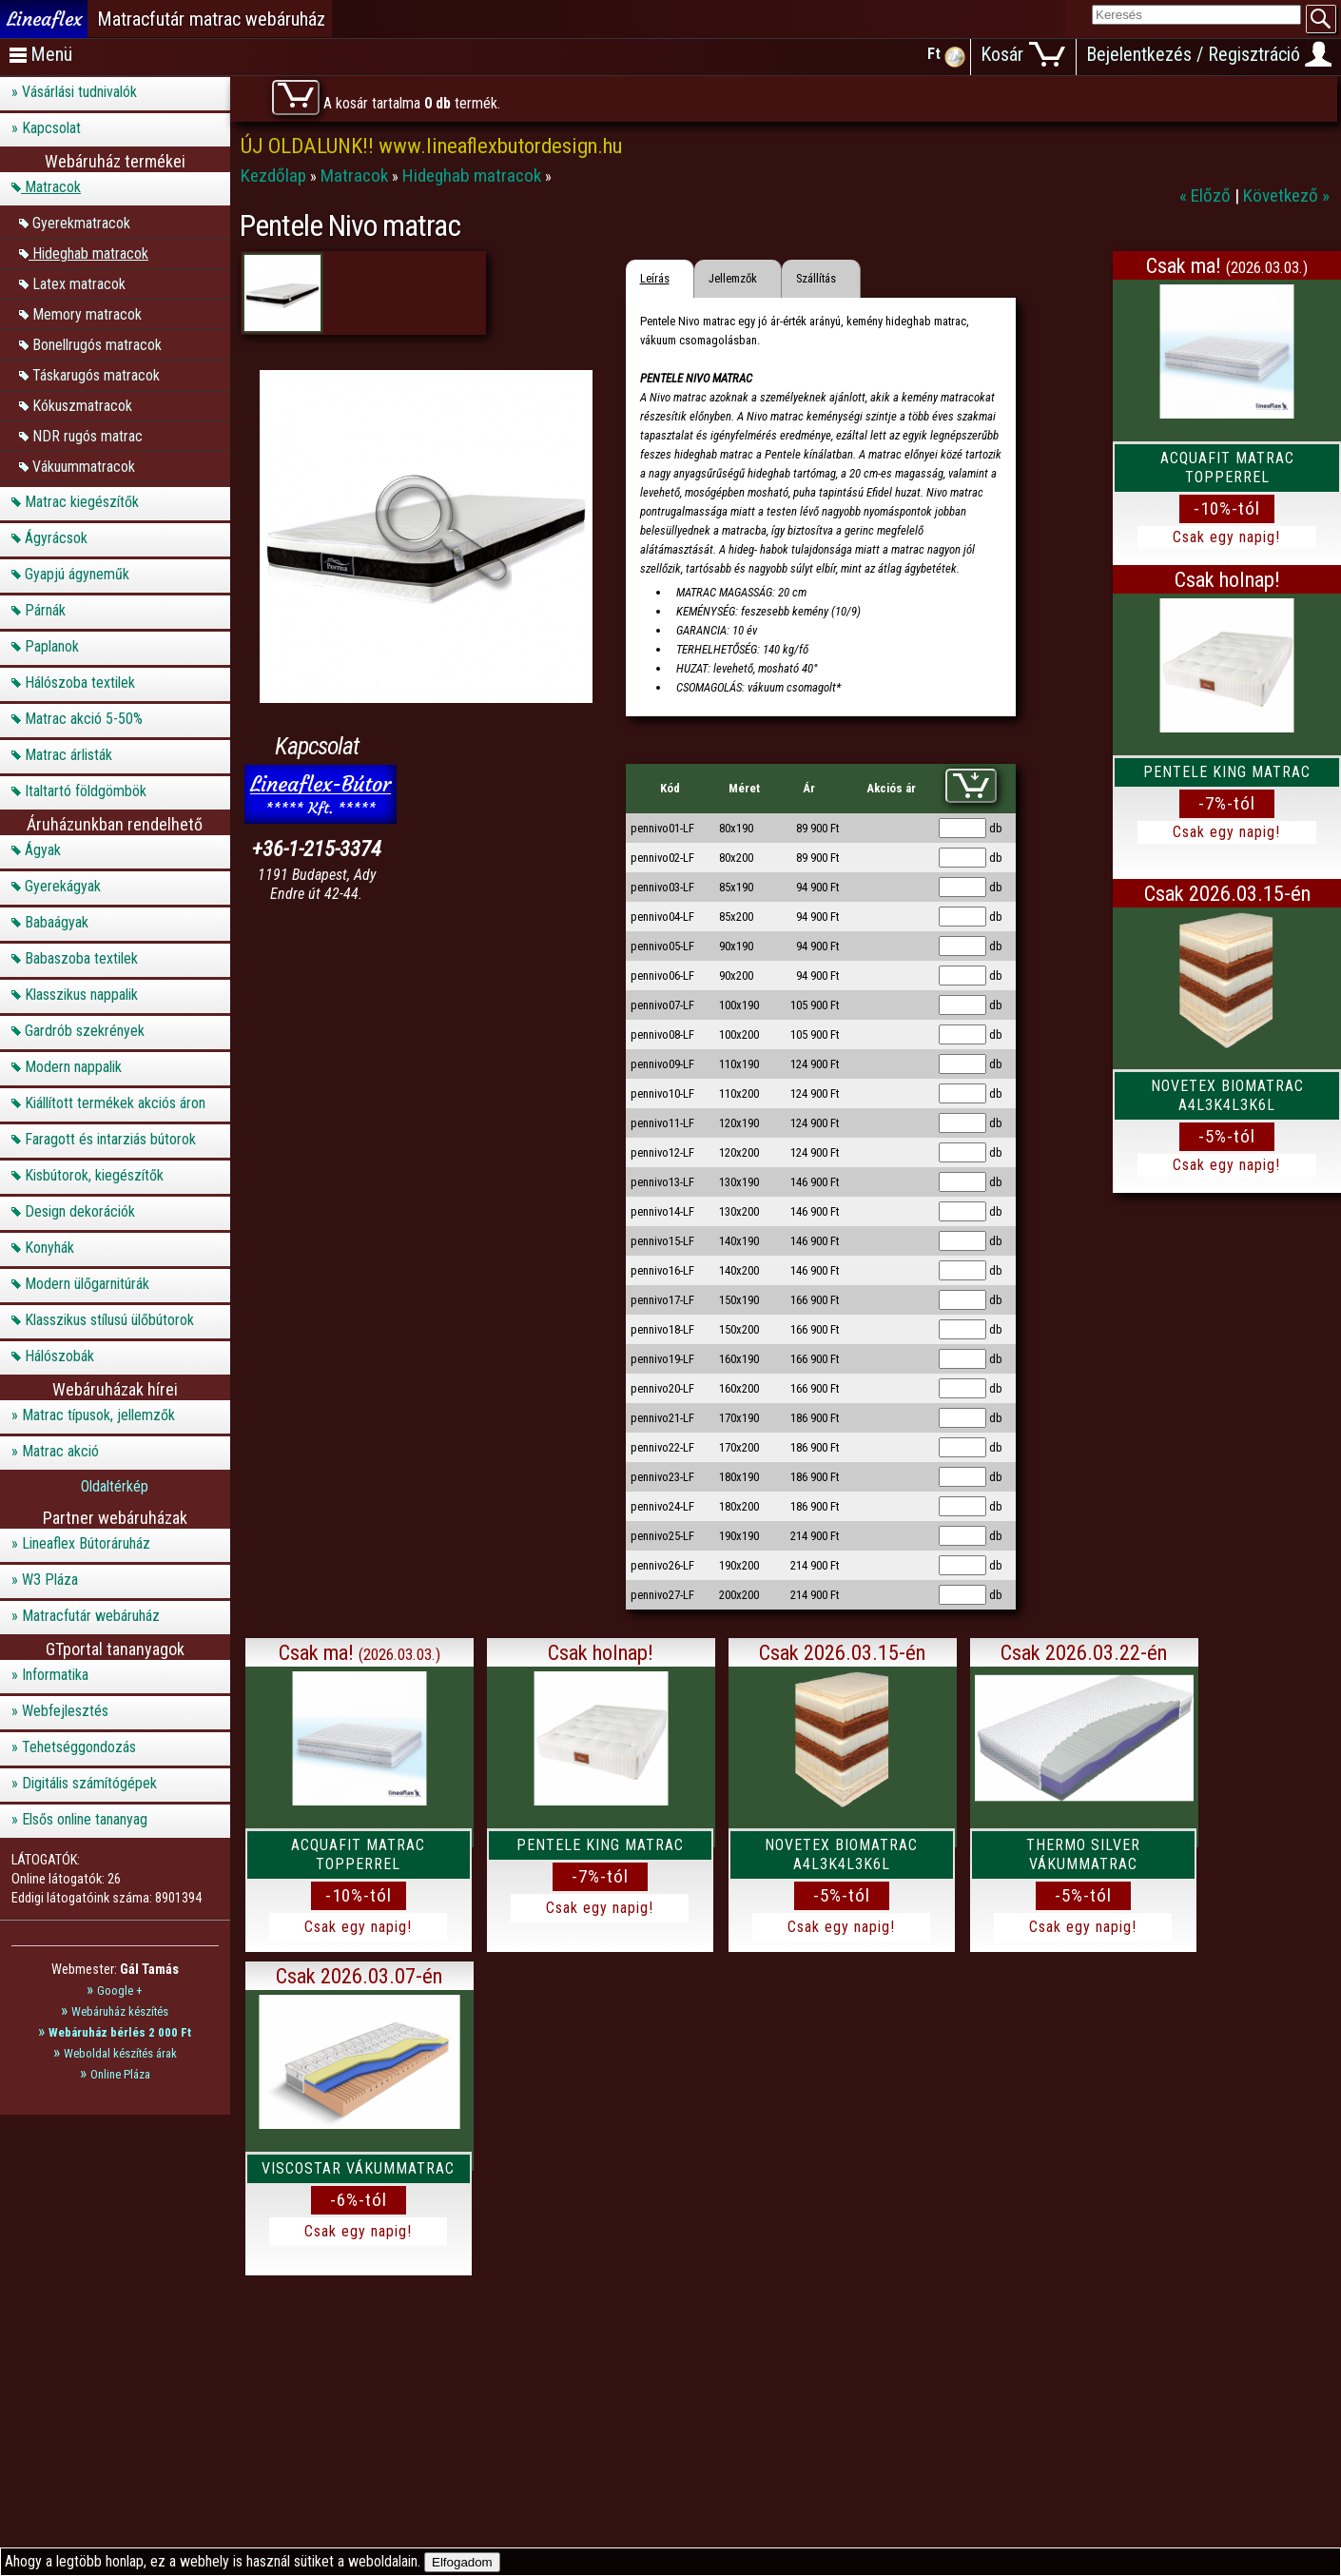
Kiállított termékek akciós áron (115, 1103)
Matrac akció (60, 1451)
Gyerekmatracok (81, 222)
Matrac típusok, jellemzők (98, 1415)
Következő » (1286, 195)
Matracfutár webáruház (91, 1616)
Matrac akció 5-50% (84, 719)
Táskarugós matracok (96, 374)
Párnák (45, 610)
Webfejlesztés (65, 1711)
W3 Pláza (50, 1580)
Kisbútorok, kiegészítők (94, 1175)
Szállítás (816, 278)
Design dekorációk (80, 1211)
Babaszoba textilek (81, 958)
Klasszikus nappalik (81, 995)
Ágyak (43, 850)
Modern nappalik (73, 1067)
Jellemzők (733, 278)
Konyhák (49, 1248)
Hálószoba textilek (80, 682)
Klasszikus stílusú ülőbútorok (109, 1320)
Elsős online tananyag (84, 1819)
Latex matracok (79, 283)
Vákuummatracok (83, 466)
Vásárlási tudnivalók (79, 92)
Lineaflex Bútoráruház (86, 1543)
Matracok (53, 187)
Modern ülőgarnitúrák (87, 1284)
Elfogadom (462, 2562)
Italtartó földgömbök (85, 791)
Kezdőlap (275, 175)
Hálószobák (59, 1356)
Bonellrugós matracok (97, 344)
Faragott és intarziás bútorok (110, 1139)
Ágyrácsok (56, 538)
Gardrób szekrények (85, 1031)
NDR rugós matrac (87, 435)
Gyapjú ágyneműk (77, 574)
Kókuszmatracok (82, 405)
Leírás (655, 278)
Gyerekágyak (63, 886)
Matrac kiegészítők (82, 502)
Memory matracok (87, 313)
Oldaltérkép (114, 1486)
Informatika (55, 1675)
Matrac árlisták (68, 755)
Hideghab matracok (90, 252)
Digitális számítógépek (89, 1783)
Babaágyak (56, 922)
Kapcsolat (51, 128)
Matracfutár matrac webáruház (211, 19)
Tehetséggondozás (79, 1747)
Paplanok (52, 646)
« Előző (1206, 195)
